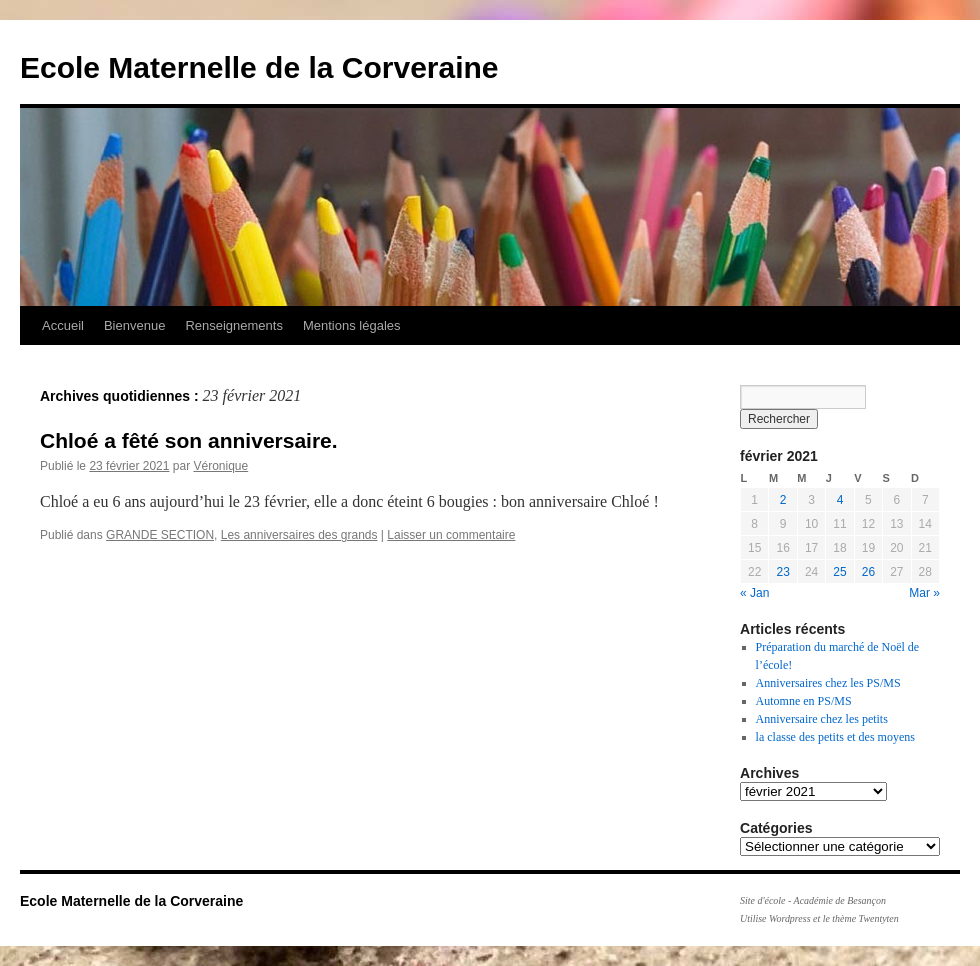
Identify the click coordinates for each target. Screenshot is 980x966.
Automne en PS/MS (804, 701)
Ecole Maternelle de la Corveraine (259, 67)
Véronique (220, 466)
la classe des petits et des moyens (835, 737)
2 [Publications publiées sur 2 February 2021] (783, 500)
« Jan (754, 593)
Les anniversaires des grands (299, 535)
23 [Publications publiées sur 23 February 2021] (782, 572)
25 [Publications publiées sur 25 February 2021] (839, 572)
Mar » (924, 593)
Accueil (63, 325)
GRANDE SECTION (160, 535)
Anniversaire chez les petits (822, 719)
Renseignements (234, 325)
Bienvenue (134, 325)
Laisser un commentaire (451, 535)
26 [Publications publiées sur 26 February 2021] (868, 572)
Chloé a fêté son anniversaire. (189, 440)
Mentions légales (352, 325)
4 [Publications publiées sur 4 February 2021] (840, 500)
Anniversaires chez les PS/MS (828, 683)
